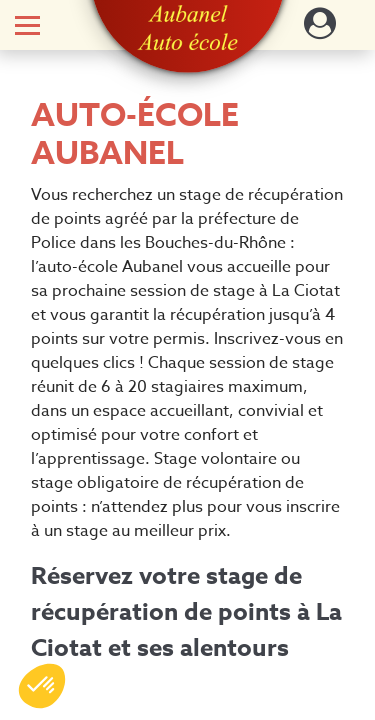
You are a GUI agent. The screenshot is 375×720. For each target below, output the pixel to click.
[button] (188, 27)
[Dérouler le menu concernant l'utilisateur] (320, 30)
